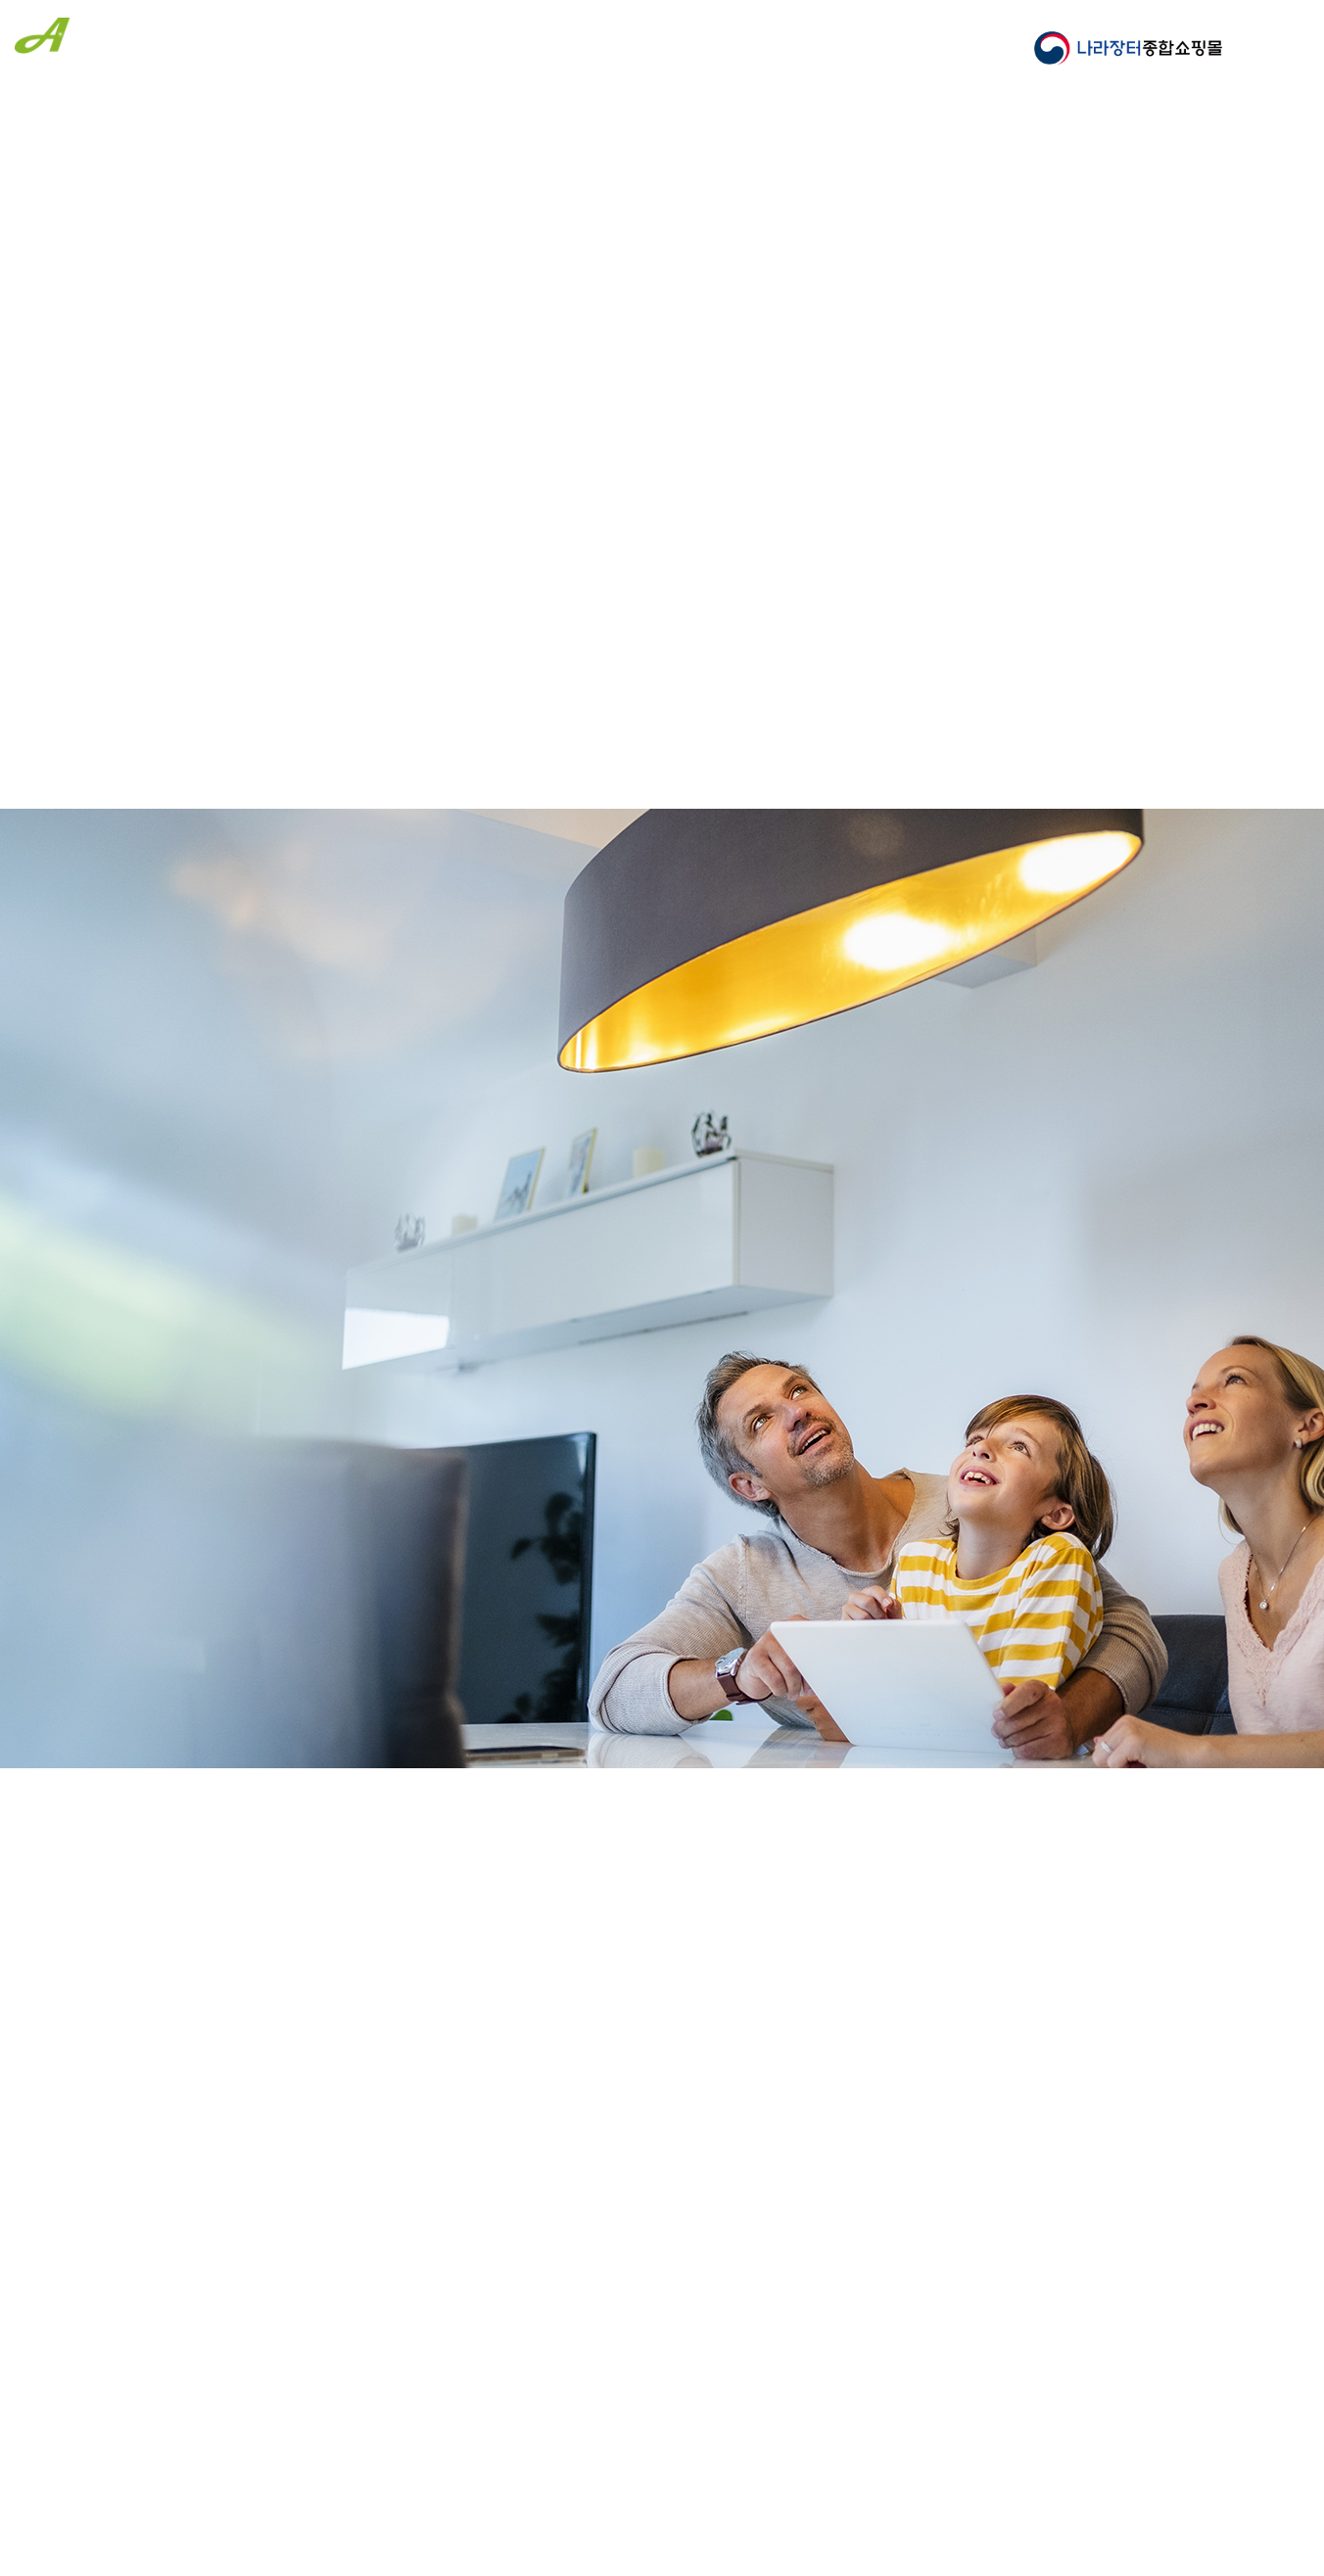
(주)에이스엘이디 (109, 43)
